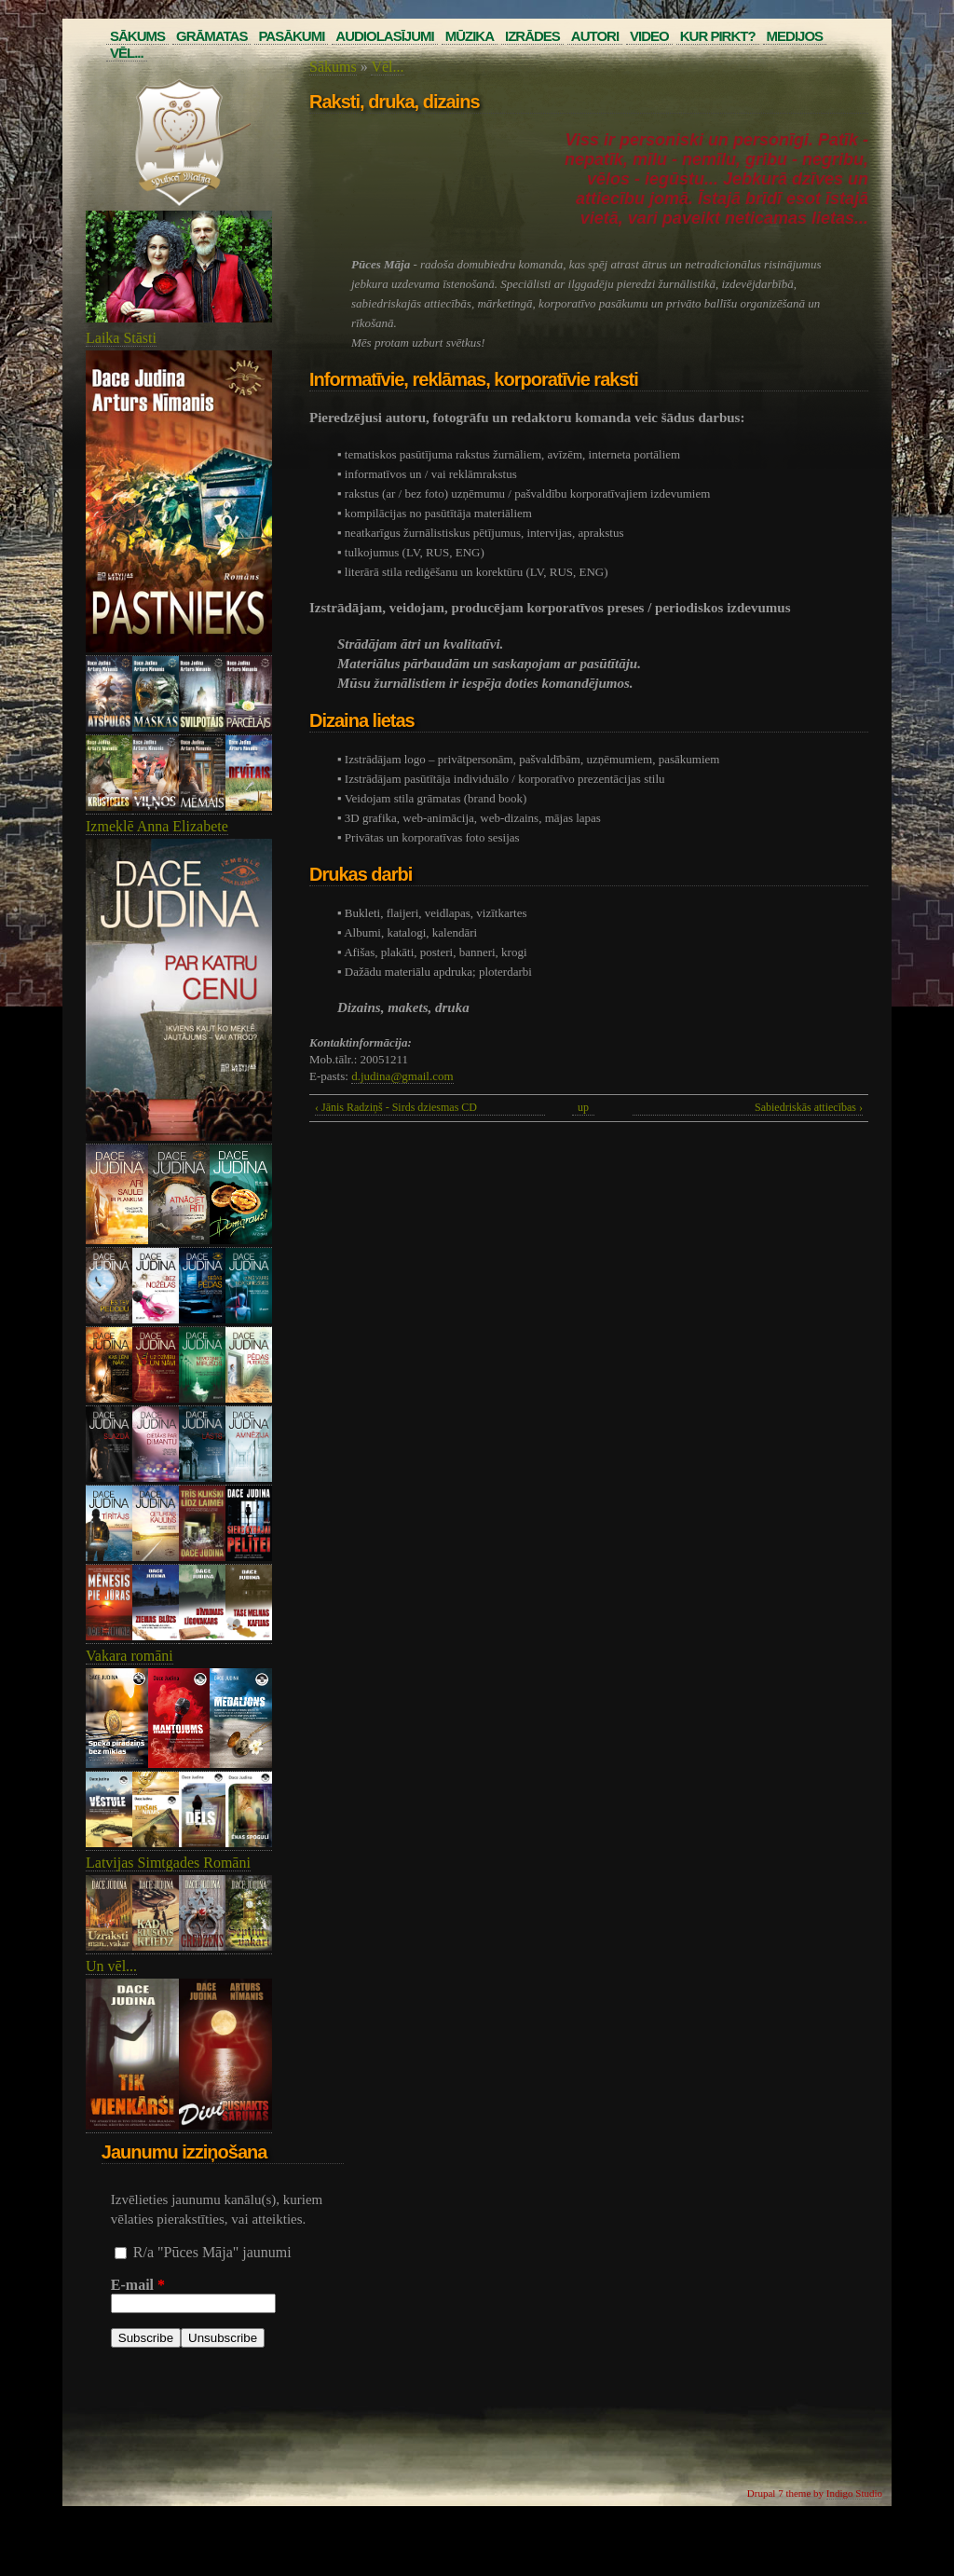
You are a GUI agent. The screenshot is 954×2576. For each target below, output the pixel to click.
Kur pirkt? (718, 36)
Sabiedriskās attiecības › (809, 1107)
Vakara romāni (129, 1656)
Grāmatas (211, 36)
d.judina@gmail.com (402, 1076)
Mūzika (469, 36)
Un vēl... (111, 1966)
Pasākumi (291, 36)
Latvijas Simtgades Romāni (168, 1862)
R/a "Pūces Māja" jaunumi (212, 2252)
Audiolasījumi (384, 36)
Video (649, 36)
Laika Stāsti (121, 338)
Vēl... (126, 53)
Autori (595, 36)
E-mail (138, 2285)
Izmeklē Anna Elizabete (157, 826)
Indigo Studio (854, 2493)
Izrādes (532, 36)
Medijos (795, 36)
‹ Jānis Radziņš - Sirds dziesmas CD (396, 1107)
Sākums (137, 36)
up (583, 1107)
